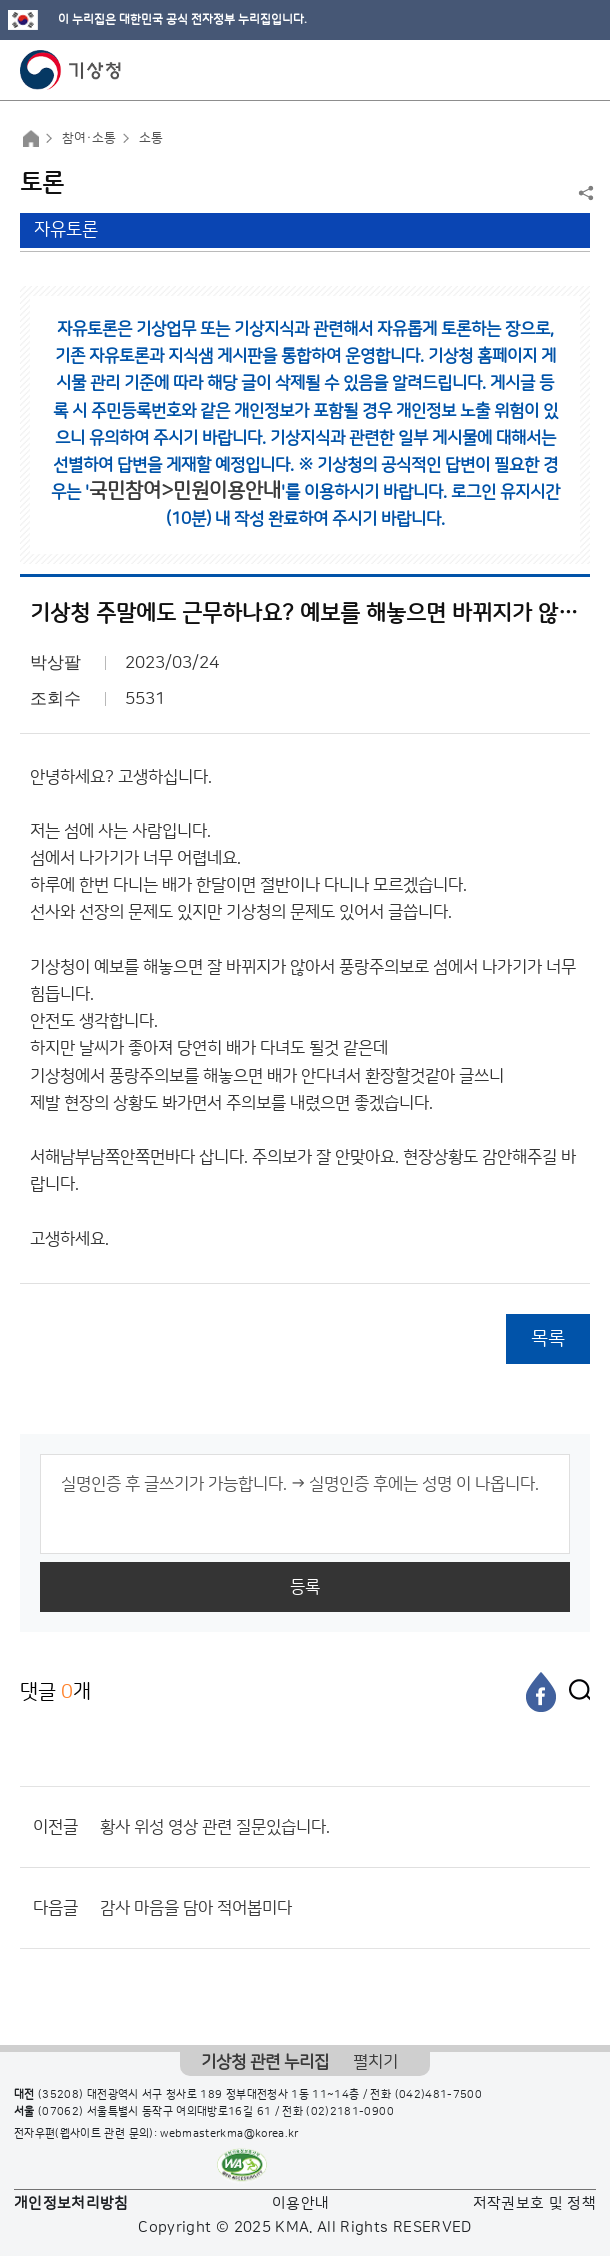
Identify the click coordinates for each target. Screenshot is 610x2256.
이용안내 (300, 2203)
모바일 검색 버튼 (545, 70)
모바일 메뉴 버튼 (577, 70)
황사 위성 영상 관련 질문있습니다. (215, 1827)
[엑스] (575, 1692)
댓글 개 (55, 1691)
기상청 (71, 70)
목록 (548, 1338)
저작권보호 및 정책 (535, 2203)
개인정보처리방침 (71, 2203)
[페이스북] (541, 1692)
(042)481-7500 (439, 2095)
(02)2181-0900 (350, 2112)
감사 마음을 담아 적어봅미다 (196, 1908)
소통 (151, 138)
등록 (305, 1587)
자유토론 (66, 230)
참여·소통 (89, 138)
